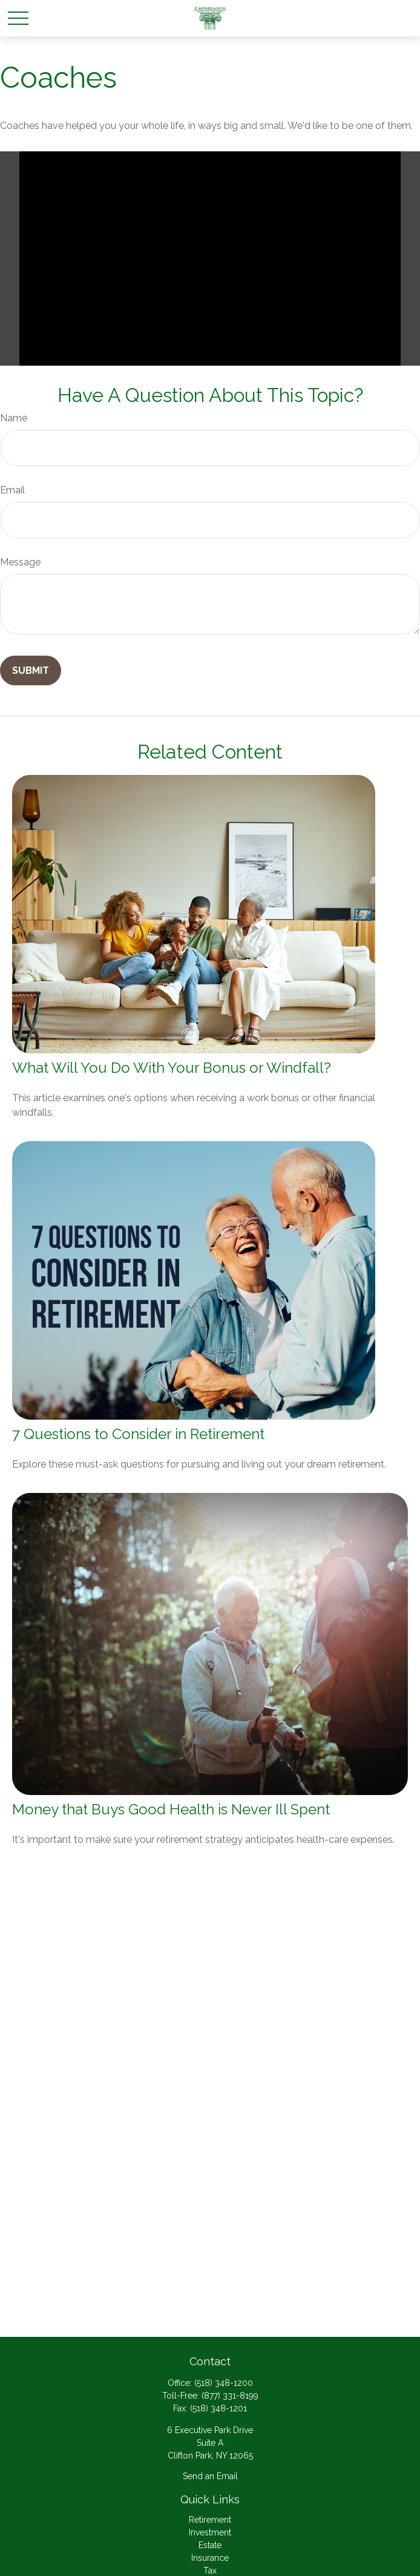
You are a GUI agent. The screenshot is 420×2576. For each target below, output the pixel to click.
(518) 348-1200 (223, 2383)
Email (12, 490)
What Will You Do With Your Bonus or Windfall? (171, 1067)
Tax (210, 2570)
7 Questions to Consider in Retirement (138, 1434)
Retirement (210, 2520)
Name (13, 418)
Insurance (210, 2558)
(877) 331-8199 (230, 2395)
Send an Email (210, 2476)
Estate (210, 2545)
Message (20, 562)
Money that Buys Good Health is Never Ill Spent (171, 1809)
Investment (210, 2532)
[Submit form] (30, 670)
